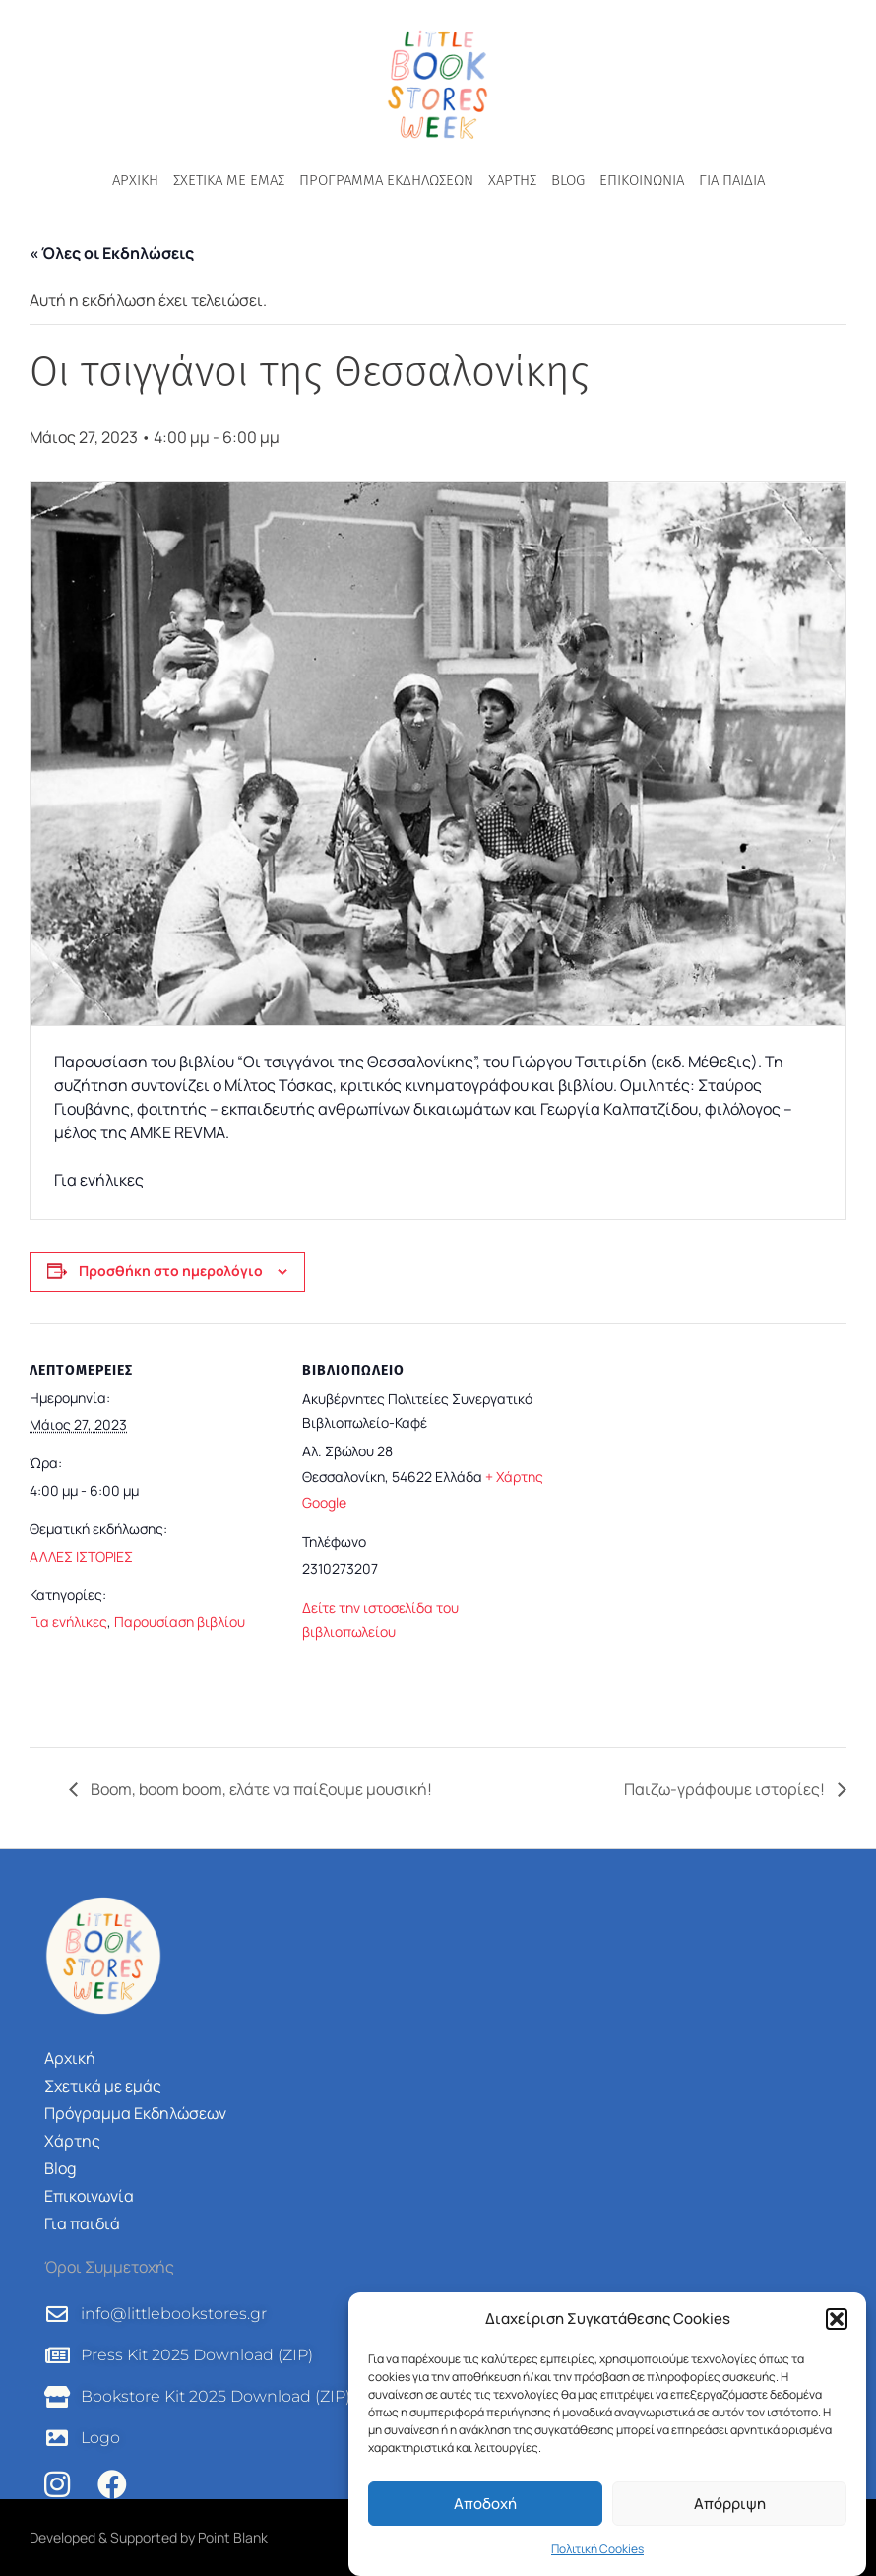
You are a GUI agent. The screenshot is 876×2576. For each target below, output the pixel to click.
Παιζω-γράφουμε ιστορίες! (726, 1789)
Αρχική (135, 180)
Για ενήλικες (68, 1621)
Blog (568, 180)
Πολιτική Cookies (597, 2549)
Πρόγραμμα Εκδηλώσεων (386, 180)
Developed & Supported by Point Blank (149, 2537)
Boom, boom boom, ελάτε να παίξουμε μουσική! (260, 1789)
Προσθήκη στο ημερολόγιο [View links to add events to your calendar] (171, 1270)
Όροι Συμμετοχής (109, 2267)
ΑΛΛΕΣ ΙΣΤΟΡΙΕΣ (81, 1556)
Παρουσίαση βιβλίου (179, 1621)
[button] (836, 2319)
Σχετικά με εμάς (228, 180)
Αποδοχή (485, 2503)
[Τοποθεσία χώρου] (698, 1528)
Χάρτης (512, 180)
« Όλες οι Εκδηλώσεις (112, 253)
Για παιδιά (732, 180)
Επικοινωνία (641, 180)
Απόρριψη (730, 2503)
